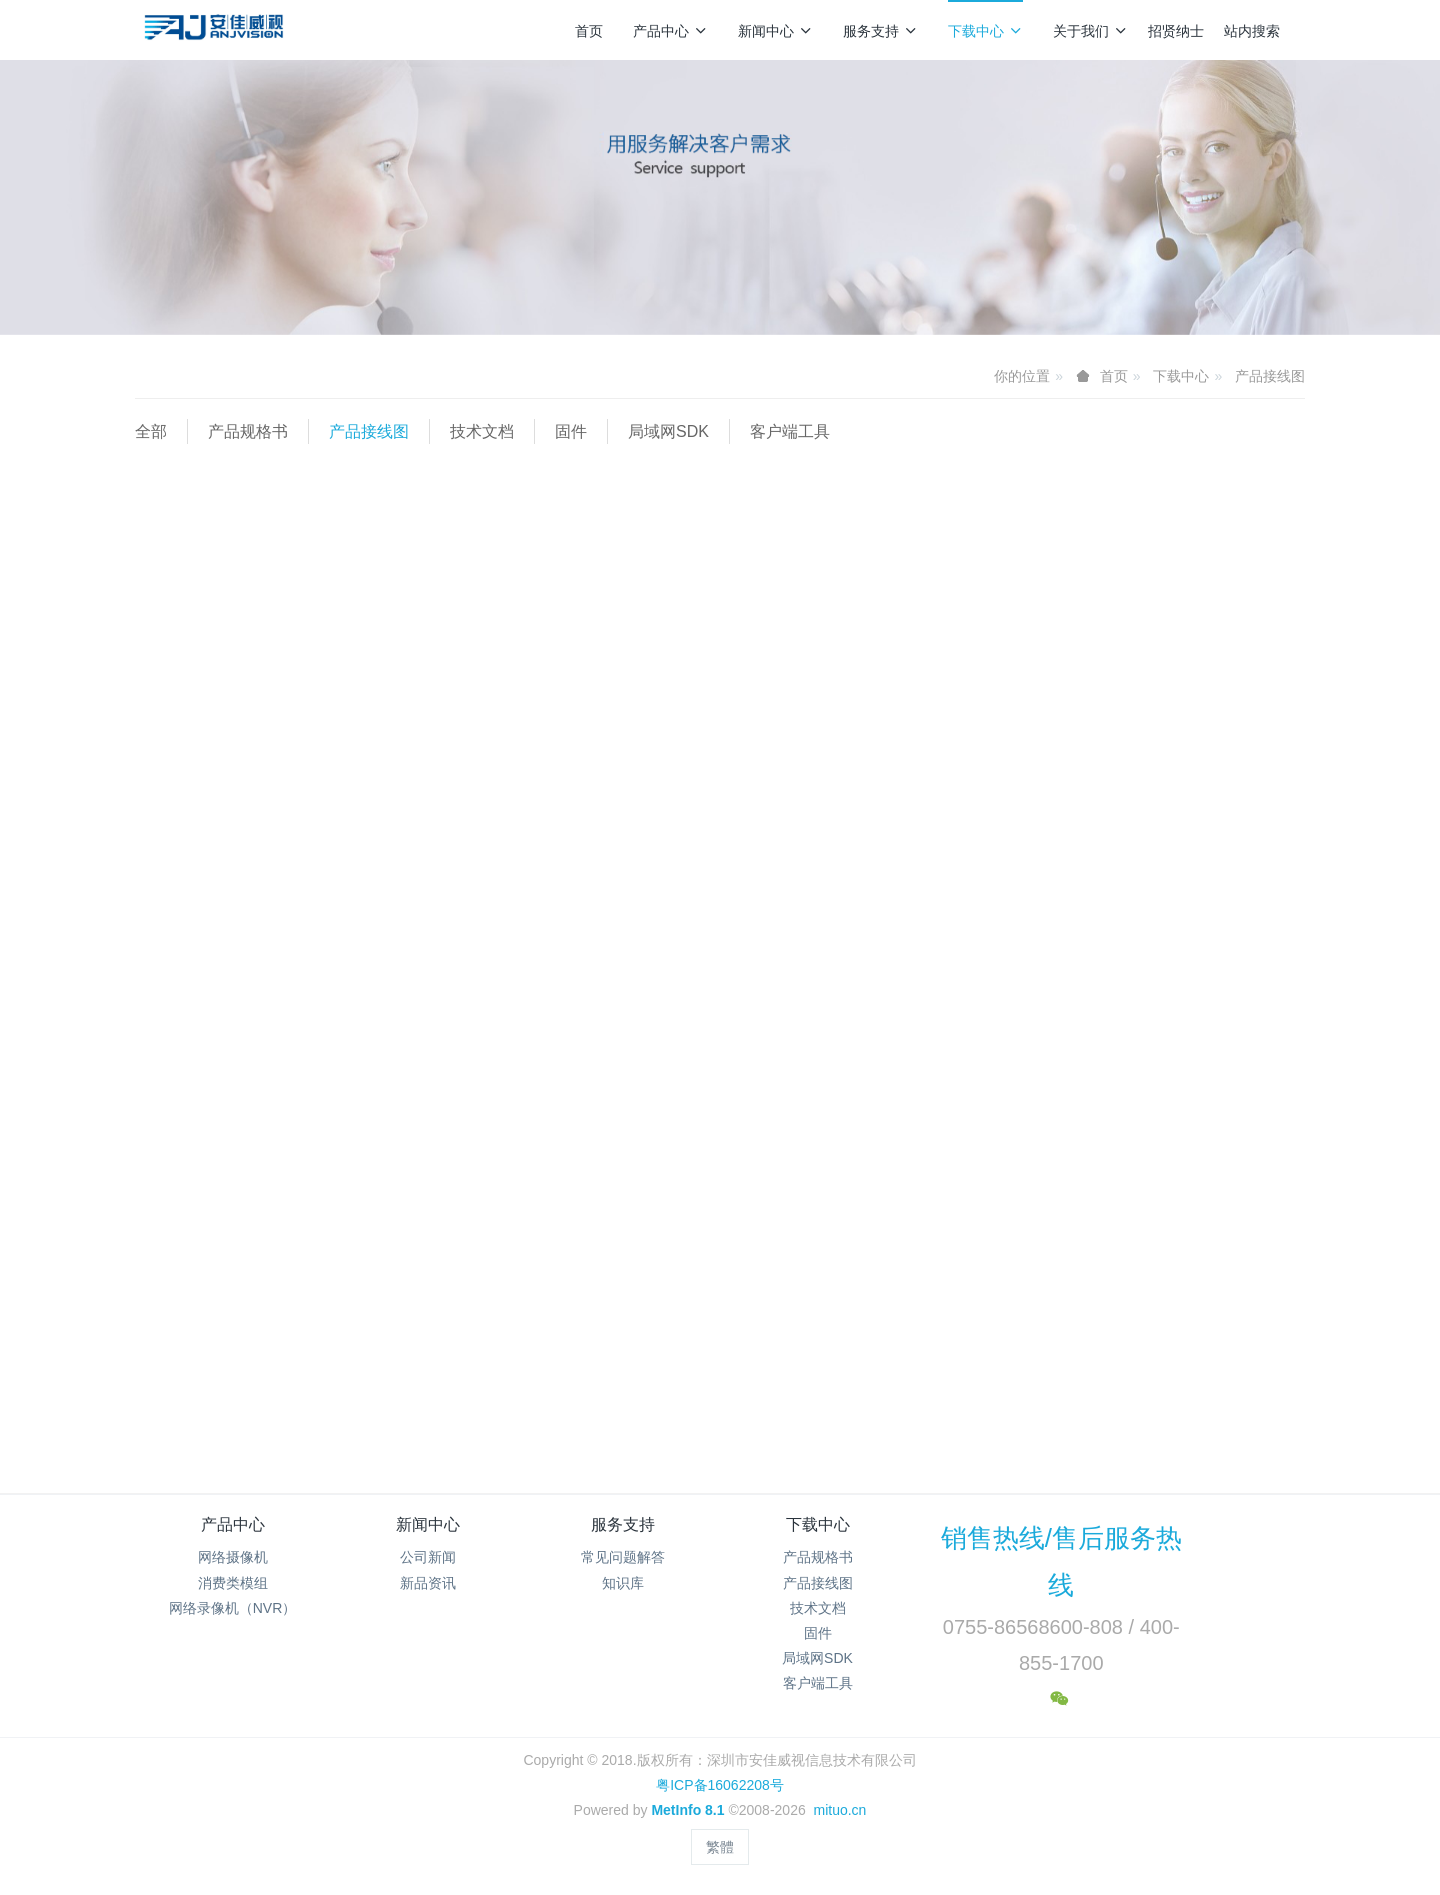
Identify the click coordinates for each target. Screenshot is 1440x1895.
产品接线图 (1270, 376)
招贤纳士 (1176, 31)
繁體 (720, 1847)
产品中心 (670, 31)
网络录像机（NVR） (233, 1608)
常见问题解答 (623, 1557)
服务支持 (880, 31)
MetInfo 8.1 (687, 1810)
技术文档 (482, 431)
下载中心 (985, 31)
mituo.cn (839, 1810)
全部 (151, 431)
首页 (589, 31)
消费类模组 (233, 1583)
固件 (571, 431)
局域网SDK (668, 431)
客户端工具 (790, 431)
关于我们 (1090, 31)
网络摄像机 (233, 1557)
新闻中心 (775, 31)
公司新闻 (428, 1557)
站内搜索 (1252, 31)
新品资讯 (428, 1583)
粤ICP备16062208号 (720, 1785)
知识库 (623, 1583)
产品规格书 (248, 431)
